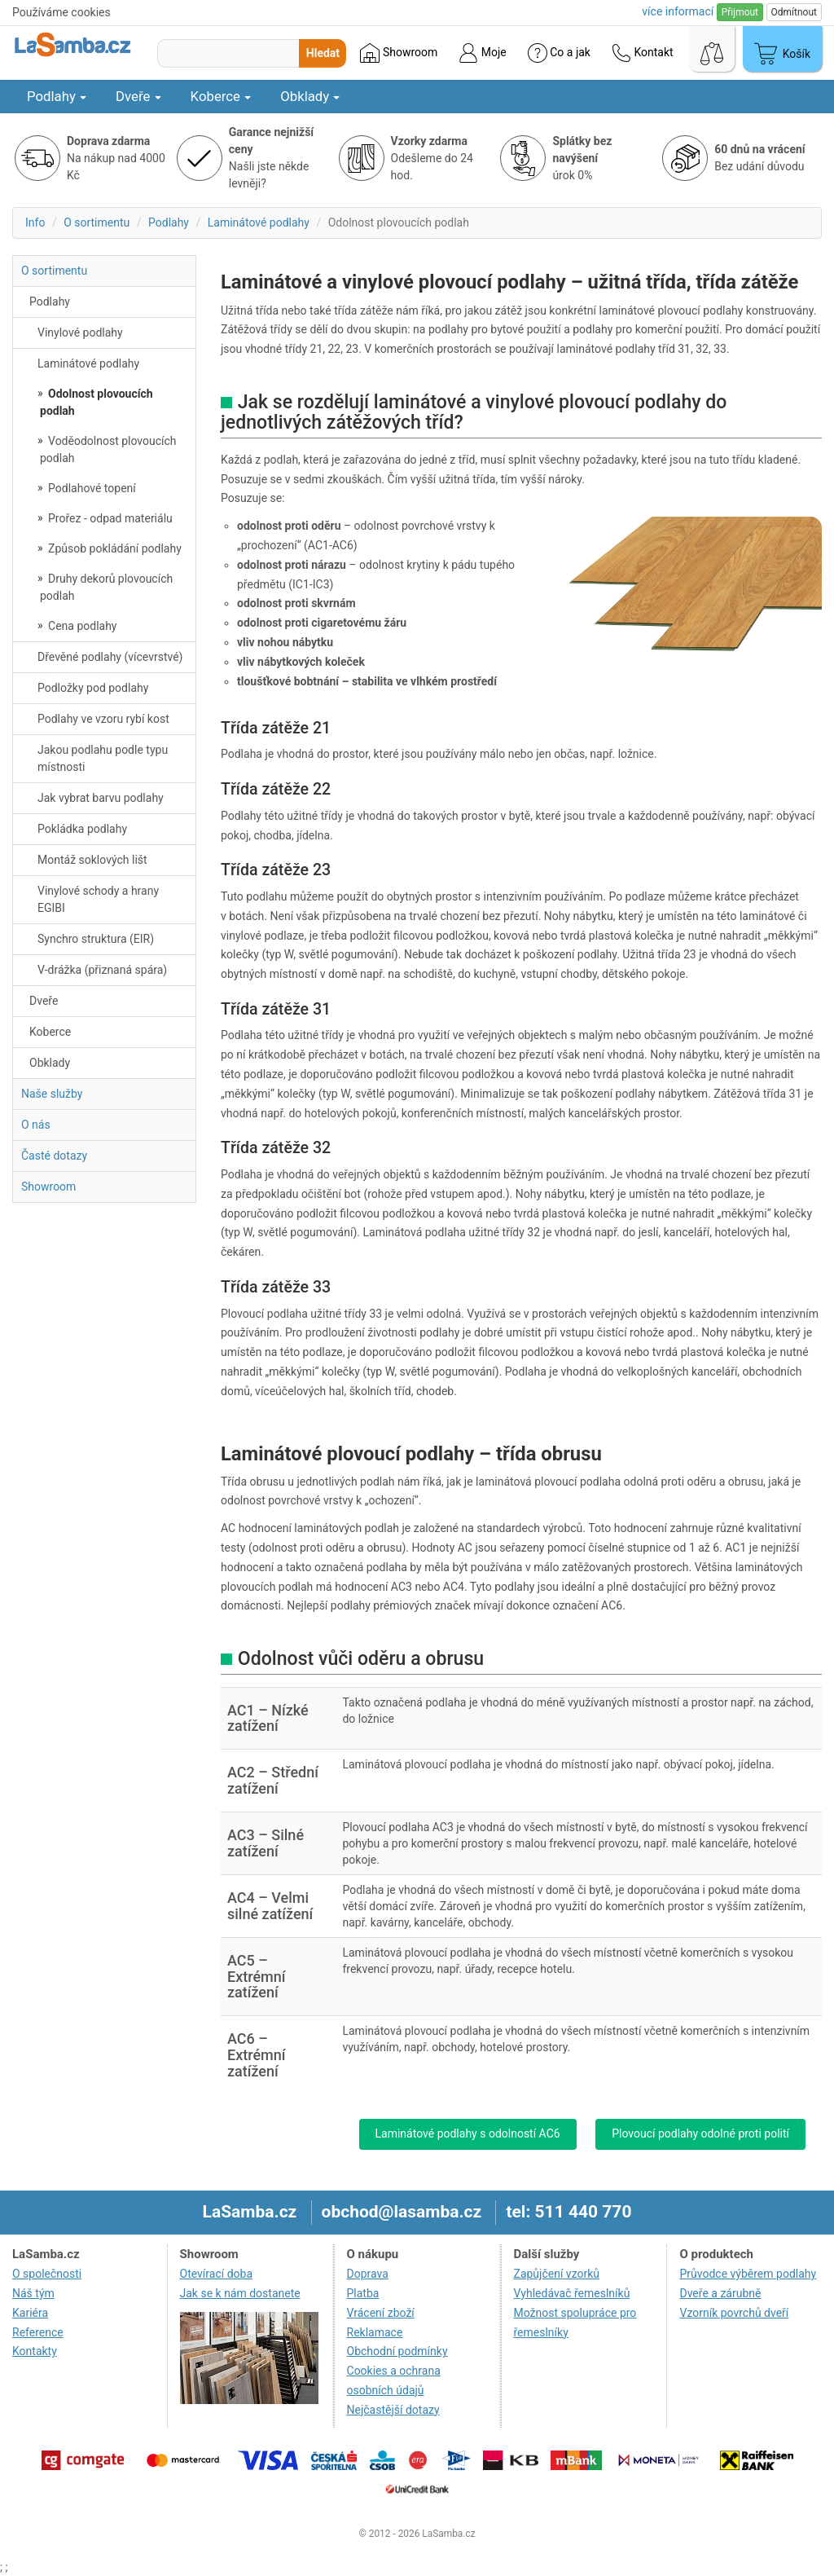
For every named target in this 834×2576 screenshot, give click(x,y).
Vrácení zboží (381, 2312)
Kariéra (30, 2312)
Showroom (398, 53)
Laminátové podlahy (258, 222)
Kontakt (643, 53)
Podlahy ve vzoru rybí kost (103, 718)
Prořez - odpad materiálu (109, 518)
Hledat (323, 52)
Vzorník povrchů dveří (733, 2312)
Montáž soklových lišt (92, 859)
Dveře (138, 96)
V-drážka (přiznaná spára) (102, 969)
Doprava (367, 2273)
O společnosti (46, 2273)
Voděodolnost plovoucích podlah (108, 449)
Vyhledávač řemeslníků (572, 2293)
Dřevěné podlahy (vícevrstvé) (109, 656)
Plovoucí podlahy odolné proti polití (700, 2133)
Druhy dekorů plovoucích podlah (106, 587)
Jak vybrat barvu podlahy (100, 797)
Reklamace (375, 2332)
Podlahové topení (91, 488)
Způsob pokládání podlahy (114, 548)
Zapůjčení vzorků (557, 2273)
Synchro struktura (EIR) (95, 938)
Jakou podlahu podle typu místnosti (102, 758)
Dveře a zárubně (720, 2293)
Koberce (221, 96)
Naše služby (51, 1093)
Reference (38, 2332)
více (677, 11)
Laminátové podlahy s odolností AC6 (467, 2133)
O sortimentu (96, 222)
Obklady (310, 96)
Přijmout (740, 12)
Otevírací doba (216, 2273)
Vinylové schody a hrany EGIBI (98, 899)
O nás (35, 1124)
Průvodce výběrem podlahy (747, 2273)
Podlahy (56, 96)
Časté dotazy (54, 1155)
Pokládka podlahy (82, 828)
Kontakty (34, 2351)
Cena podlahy (81, 625)
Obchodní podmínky (397, 2351)
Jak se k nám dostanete (240, 2293)
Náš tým (33, 2293)
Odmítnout (794, 12)
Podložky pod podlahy (92, 687)
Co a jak (559, 53)
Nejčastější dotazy (393, 2409)
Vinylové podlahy (80, 332)
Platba (363, 2293)
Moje (482, 53)
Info (35, 222)
